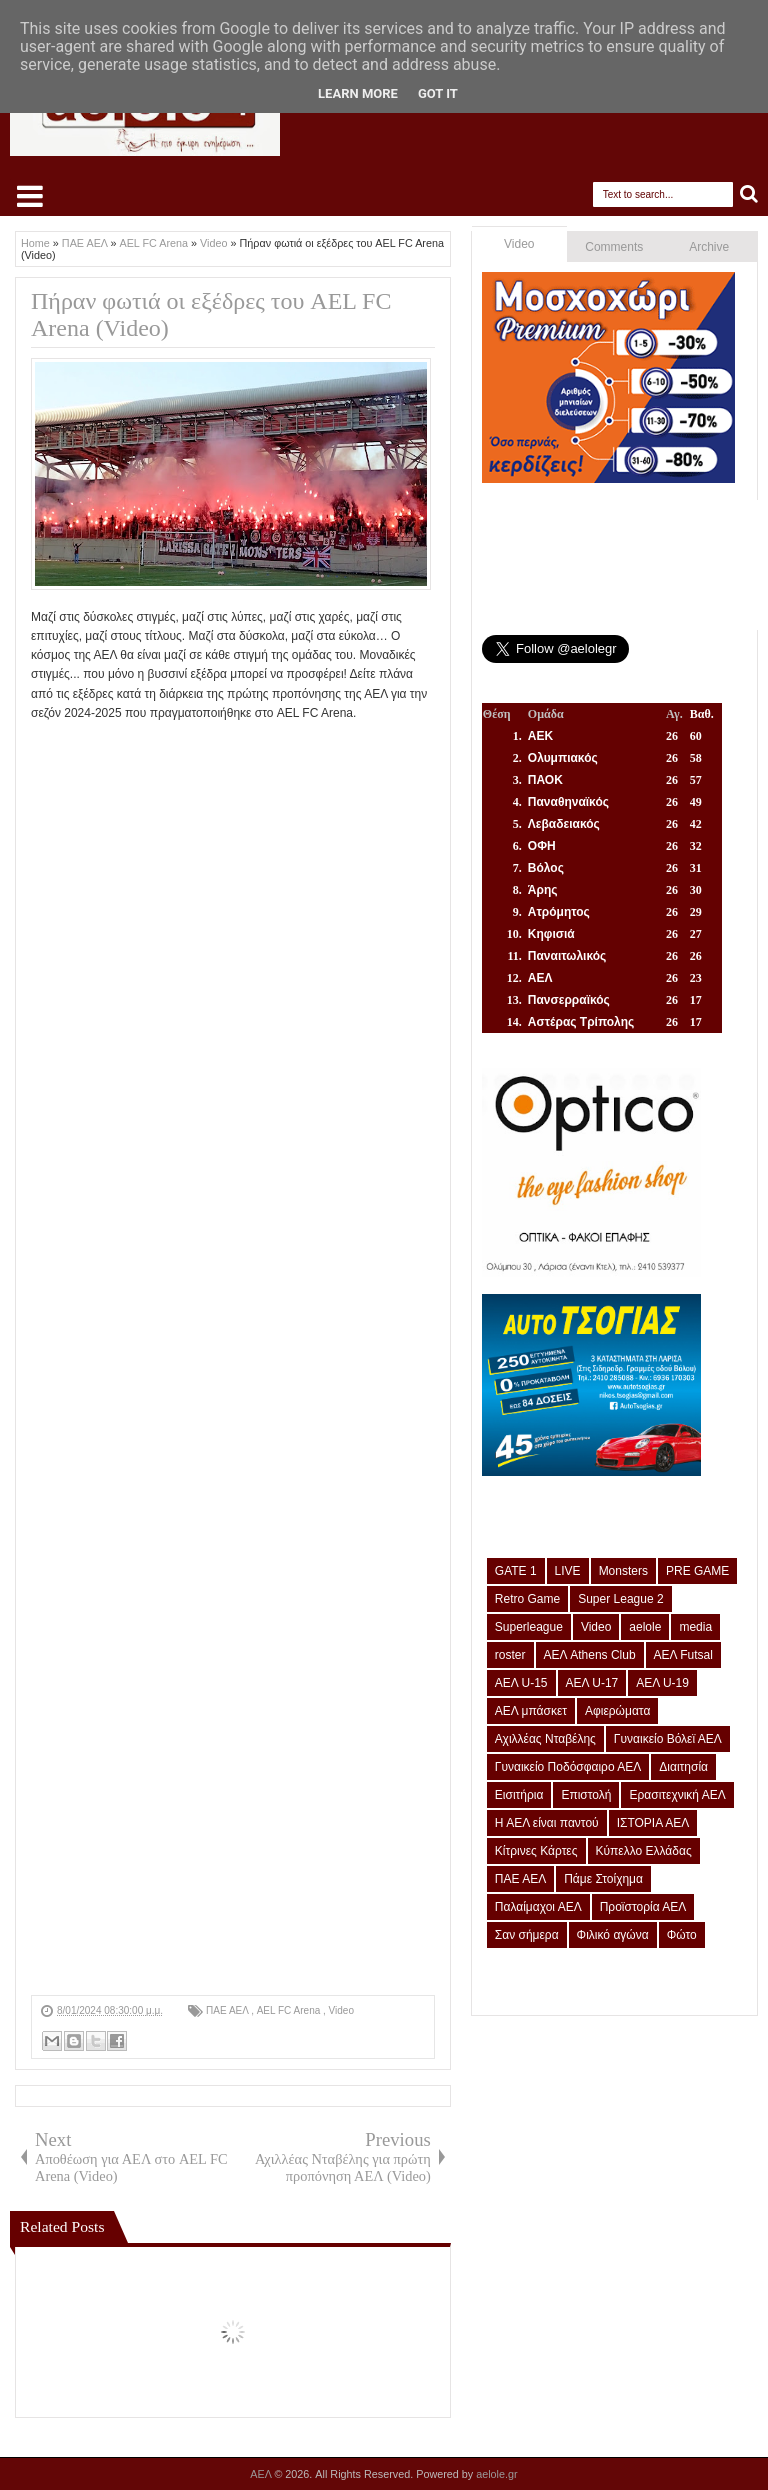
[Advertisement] (233, 1855)
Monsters (623, 1571)
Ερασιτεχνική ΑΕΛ (677, 1795)
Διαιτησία (683, 1767)
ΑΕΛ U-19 (662, 1683)
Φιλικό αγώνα (613, 1935)
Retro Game (527, 1599)
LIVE (568, 1571)
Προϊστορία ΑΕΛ (643, 1907)
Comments (614, 247)
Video (341, 2010)
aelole (645, 1627)
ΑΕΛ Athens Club (590, 1655)
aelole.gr (496, 2474)
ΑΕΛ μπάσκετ (531, 1711)
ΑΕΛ (262, 2474)
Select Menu (30, 196)
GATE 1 (516, 1571)
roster (510, 1655)
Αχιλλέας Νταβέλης (545, 1739)
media (695, 1627)
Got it (438, 93)
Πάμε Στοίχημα (603, 1879)
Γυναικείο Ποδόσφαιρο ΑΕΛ (568, 1767)
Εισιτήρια (519, 1795)
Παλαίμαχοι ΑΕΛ (538, 1907)
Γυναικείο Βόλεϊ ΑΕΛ (668, 1739)
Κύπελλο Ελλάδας (644, 1851)
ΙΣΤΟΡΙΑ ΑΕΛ (653, 1823)
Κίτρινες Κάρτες (536, 1851)
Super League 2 (620, 1599)
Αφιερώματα (617, 1711)
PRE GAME (697, 1571)
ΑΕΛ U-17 (592, 1683)
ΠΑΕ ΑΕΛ (228, 2010)
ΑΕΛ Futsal (683, 1655)
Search (749, 194)
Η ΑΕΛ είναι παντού (547, 1823)
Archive (709, 247)
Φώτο (682, 1935)
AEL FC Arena (290, 2010)
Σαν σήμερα (527, 1935)
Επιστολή (586, 1795)
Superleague (529, 1627)
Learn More (358, 93)
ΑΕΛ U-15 (521, 1683)
